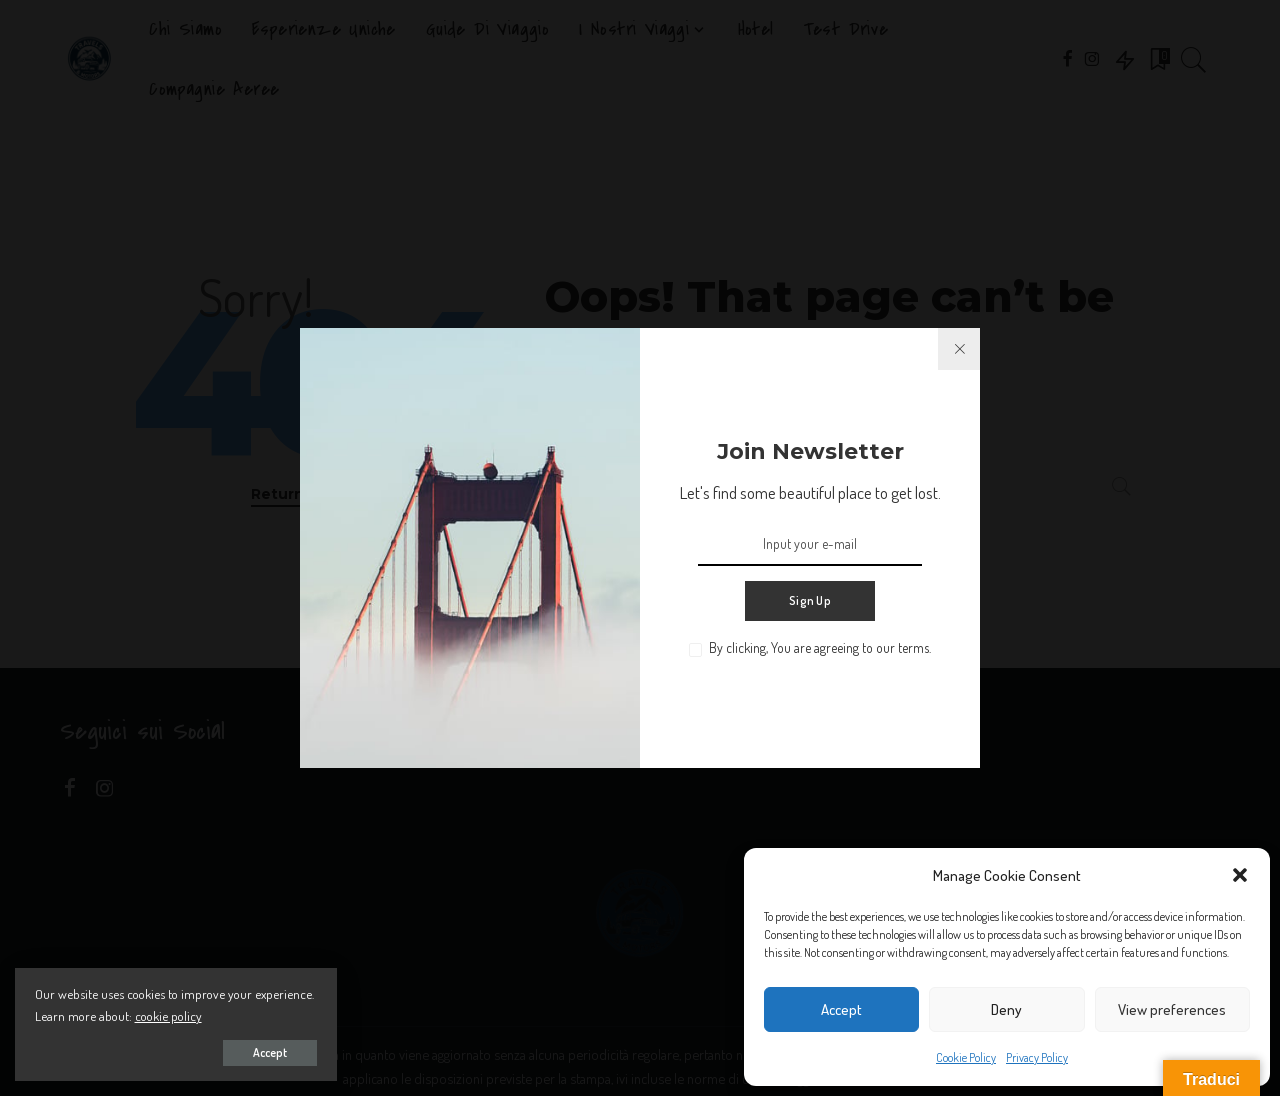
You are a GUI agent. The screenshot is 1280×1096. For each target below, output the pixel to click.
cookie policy (230, 1015)
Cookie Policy (966, 1057)
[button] (1240, 875)
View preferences (1172, 1009)
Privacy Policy (1037, 1057)
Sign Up (810, 600)
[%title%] (959, 349)
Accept (841, 1009)
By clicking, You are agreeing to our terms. (820, 647)
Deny (1006, 1009)
